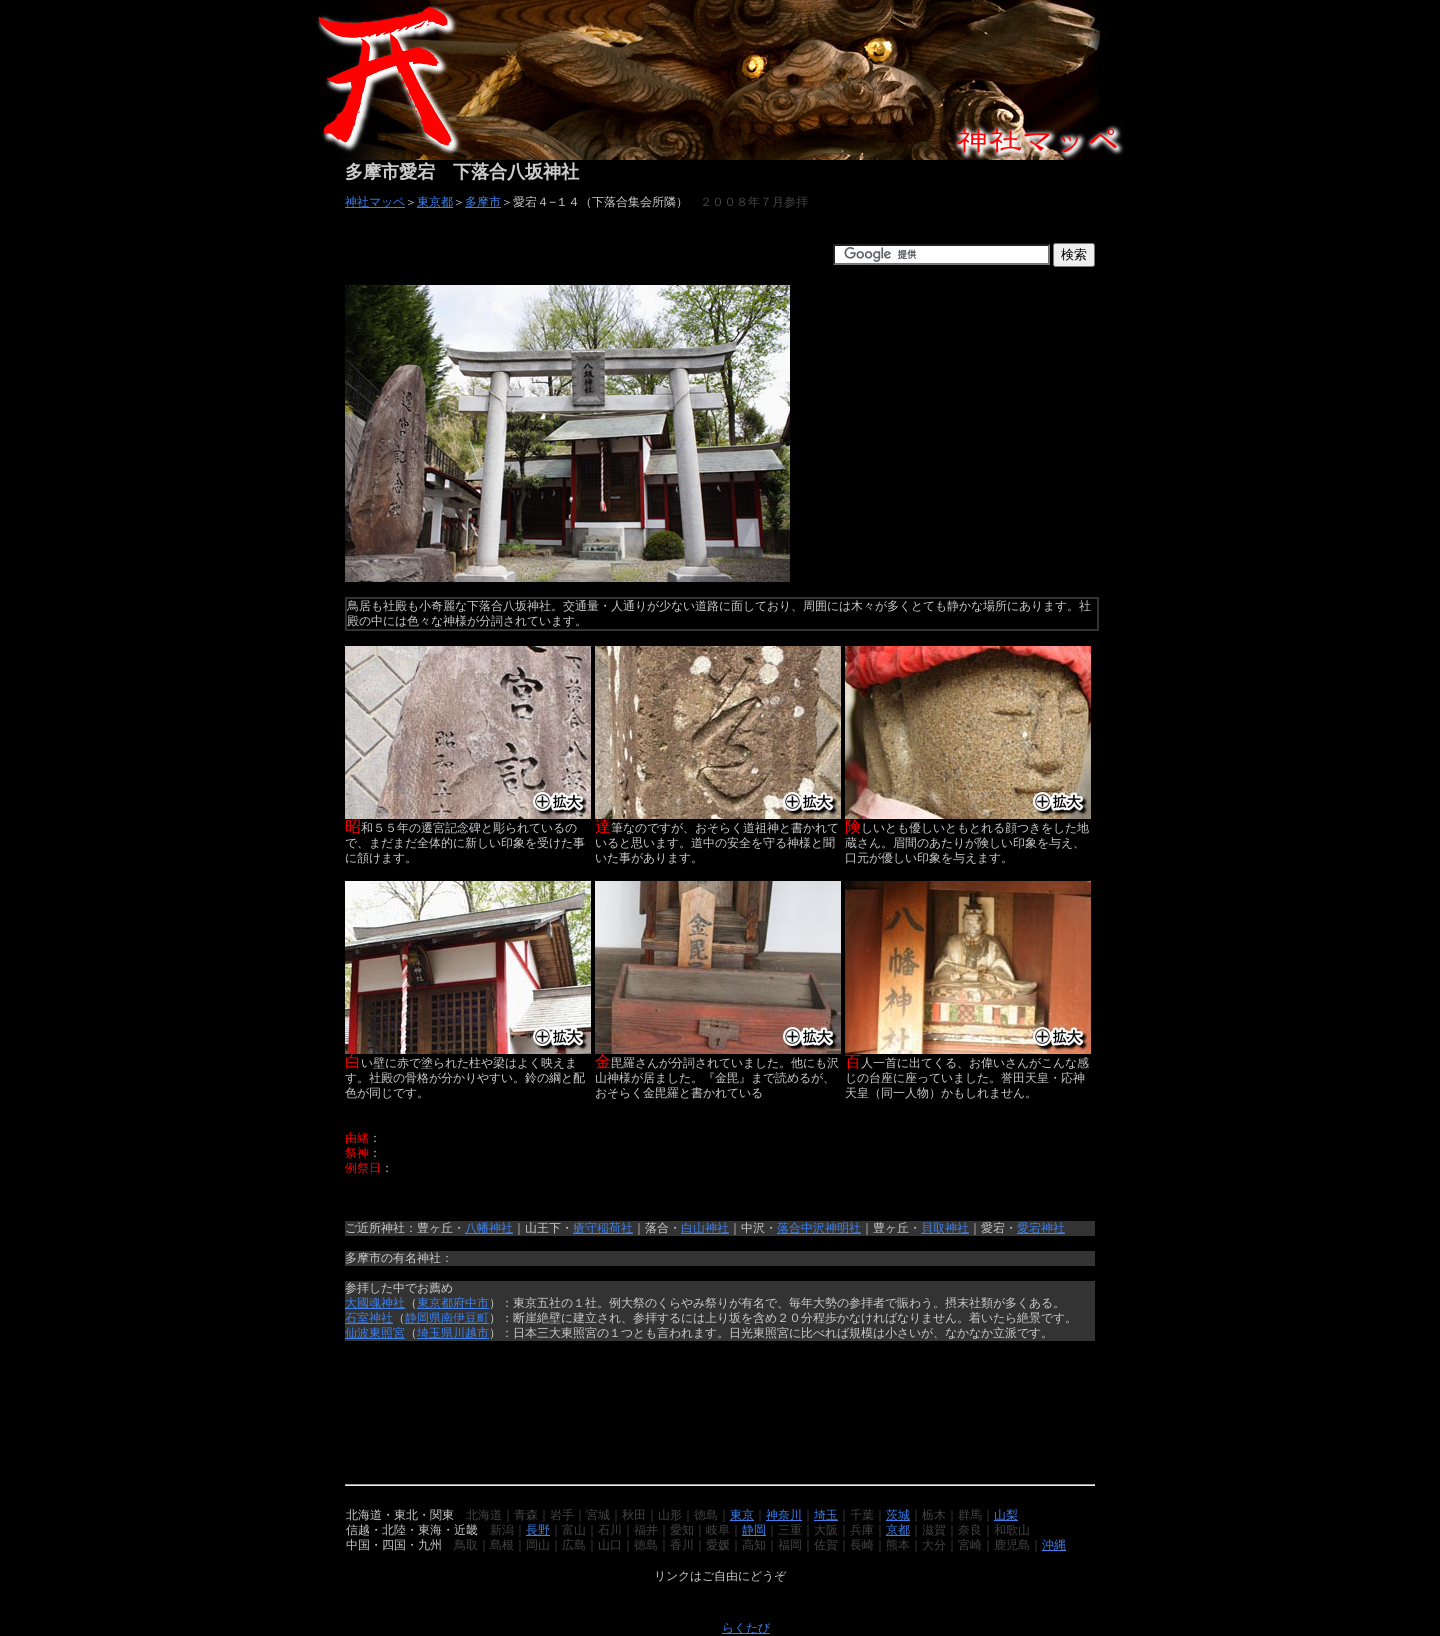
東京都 (435, 202)
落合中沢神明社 (819, 1228)
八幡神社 (489, 1228)
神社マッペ (375, 202)
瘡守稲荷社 (603, 1228)
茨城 (898, 1515)
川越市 (471, 1333)
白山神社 (705, 1228)
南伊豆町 (465, 1318)
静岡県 (423, 1318)
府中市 (471, 1303)
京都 (898, 1530)
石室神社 (369, 1318)
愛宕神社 (1041, 1228)
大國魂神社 (375, 1303)
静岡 (754, 1530)
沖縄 (1054, 1545)
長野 (538, 1530)
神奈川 (784, 1515)
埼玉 (826, 1515)
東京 (742, 1515)
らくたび (746, 1628)
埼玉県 (435, 1333)
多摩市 (483, 202)
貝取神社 (945, 1228)
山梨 (1006, 1515)
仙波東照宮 (375, 1333)
